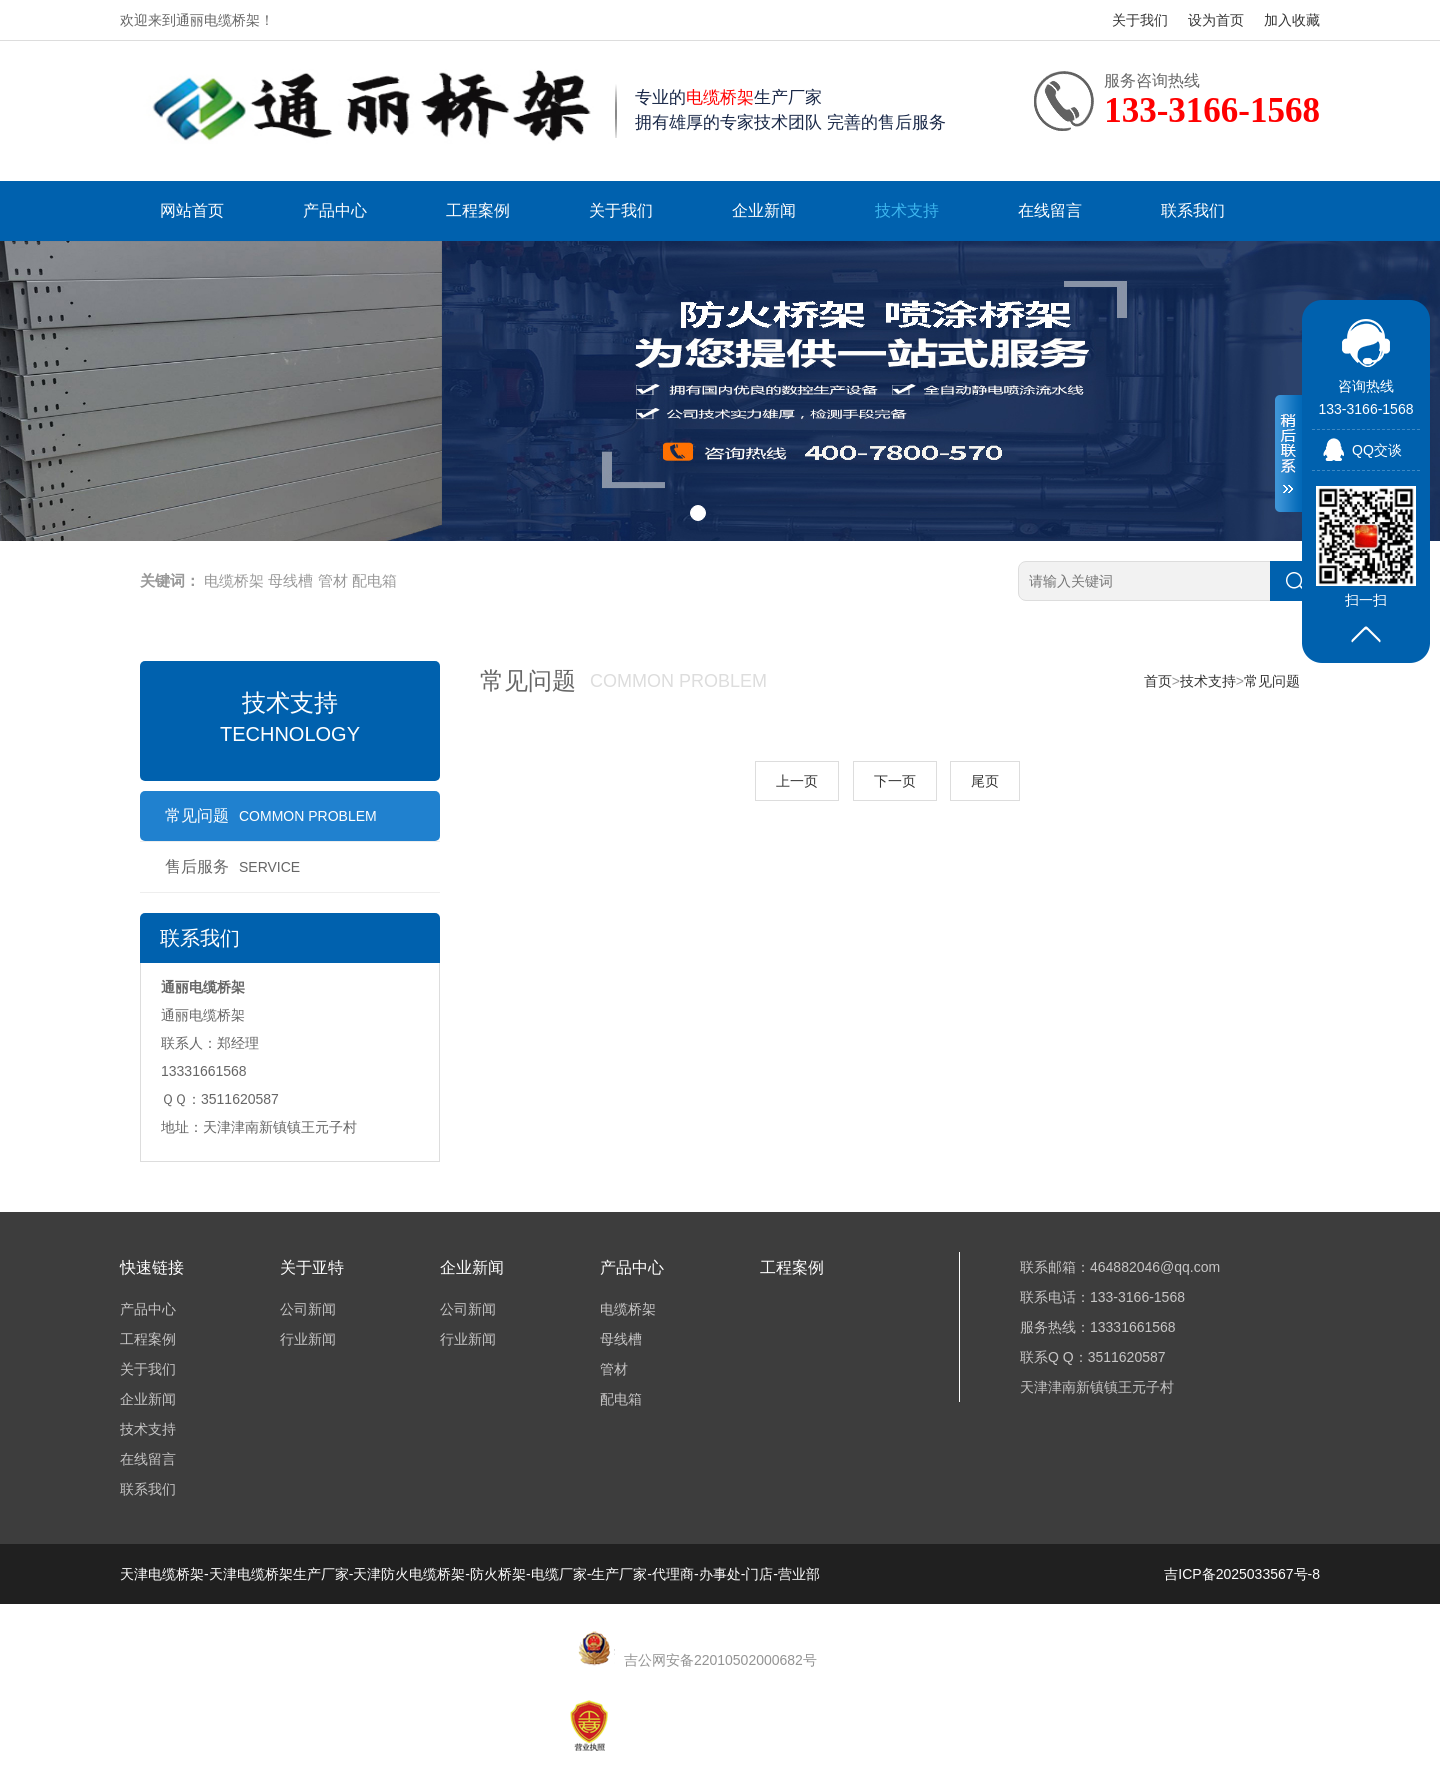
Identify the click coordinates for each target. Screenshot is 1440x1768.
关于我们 (1140, 20)
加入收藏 (1292, 20)
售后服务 (232, 866)
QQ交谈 (1377, 450)
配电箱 (374, 580)
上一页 (797, 781)
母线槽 (290, 580)
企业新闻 (764, 210)
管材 (333, 580)
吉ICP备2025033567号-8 (1242, 1574)
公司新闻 (308, 1309)
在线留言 (1050, 210)
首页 (1158, 681)
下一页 (895, 781)
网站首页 (192, 210)
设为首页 (1216, 20)
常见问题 (271, 815)
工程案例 (478, 210)
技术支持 (907, 210)
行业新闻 (308, 1339)
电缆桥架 (234, 580)
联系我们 (1193, 210)
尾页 (985, 781)
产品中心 (335, 210)
